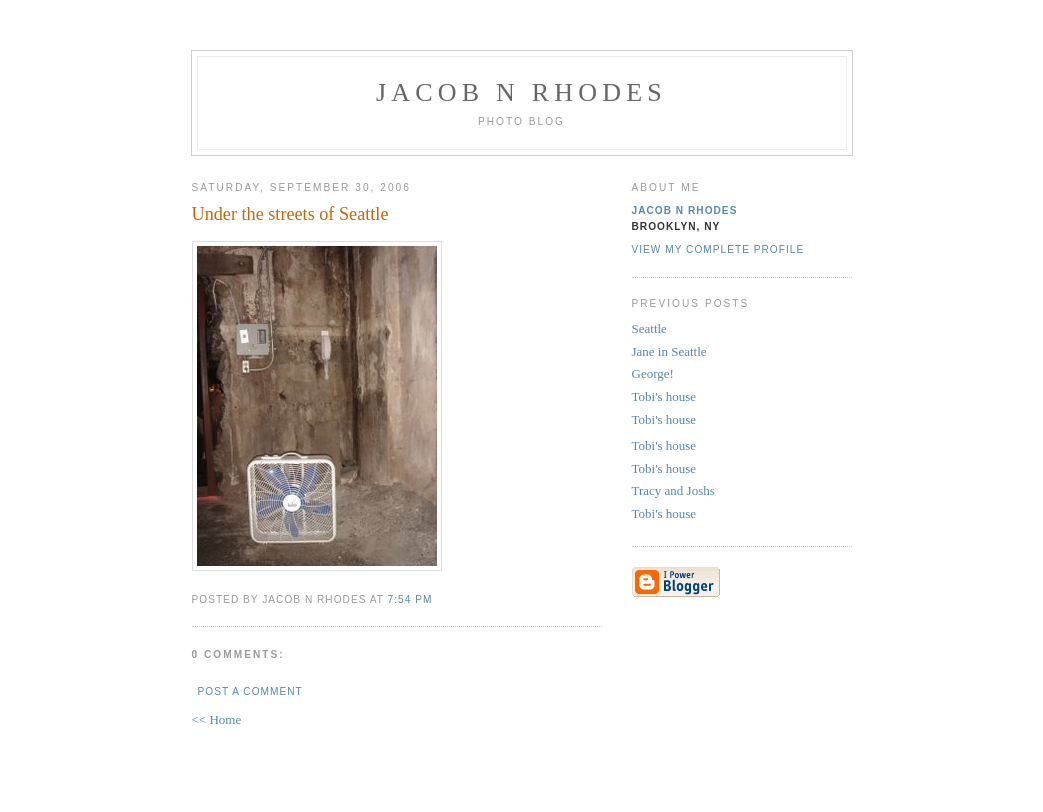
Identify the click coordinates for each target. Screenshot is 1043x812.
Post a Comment (250, 691)
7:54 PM (410, 599)
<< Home (217, 719)
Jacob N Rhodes (521, 92)
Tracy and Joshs (673, 490)
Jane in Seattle (669, 351)
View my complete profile (718, 249)
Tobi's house (664, 396)
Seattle (649, 328)
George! (653, 373)
